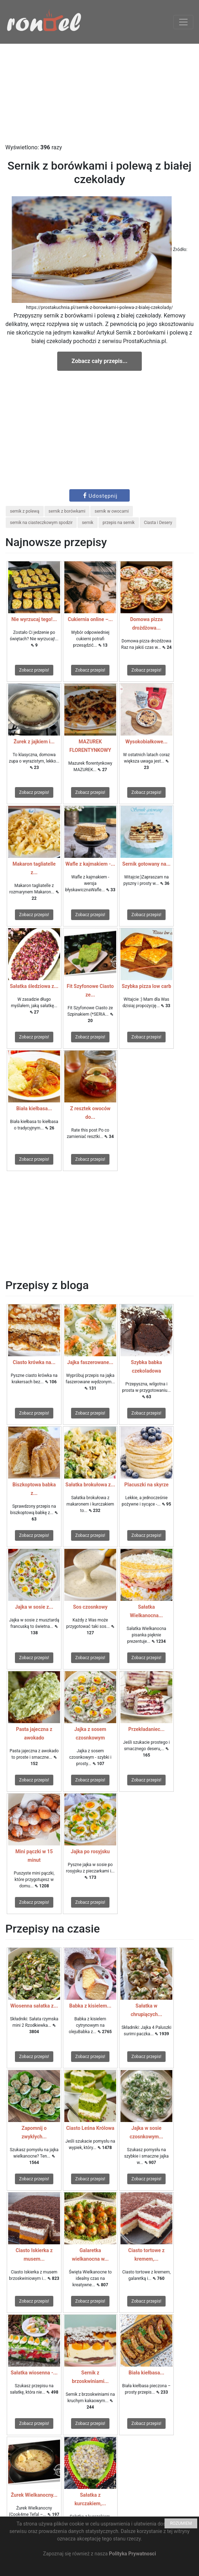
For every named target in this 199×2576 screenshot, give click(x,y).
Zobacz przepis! (34, 670)
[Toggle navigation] (183, 22)
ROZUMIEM (181, 2523)
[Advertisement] (99, 93)
